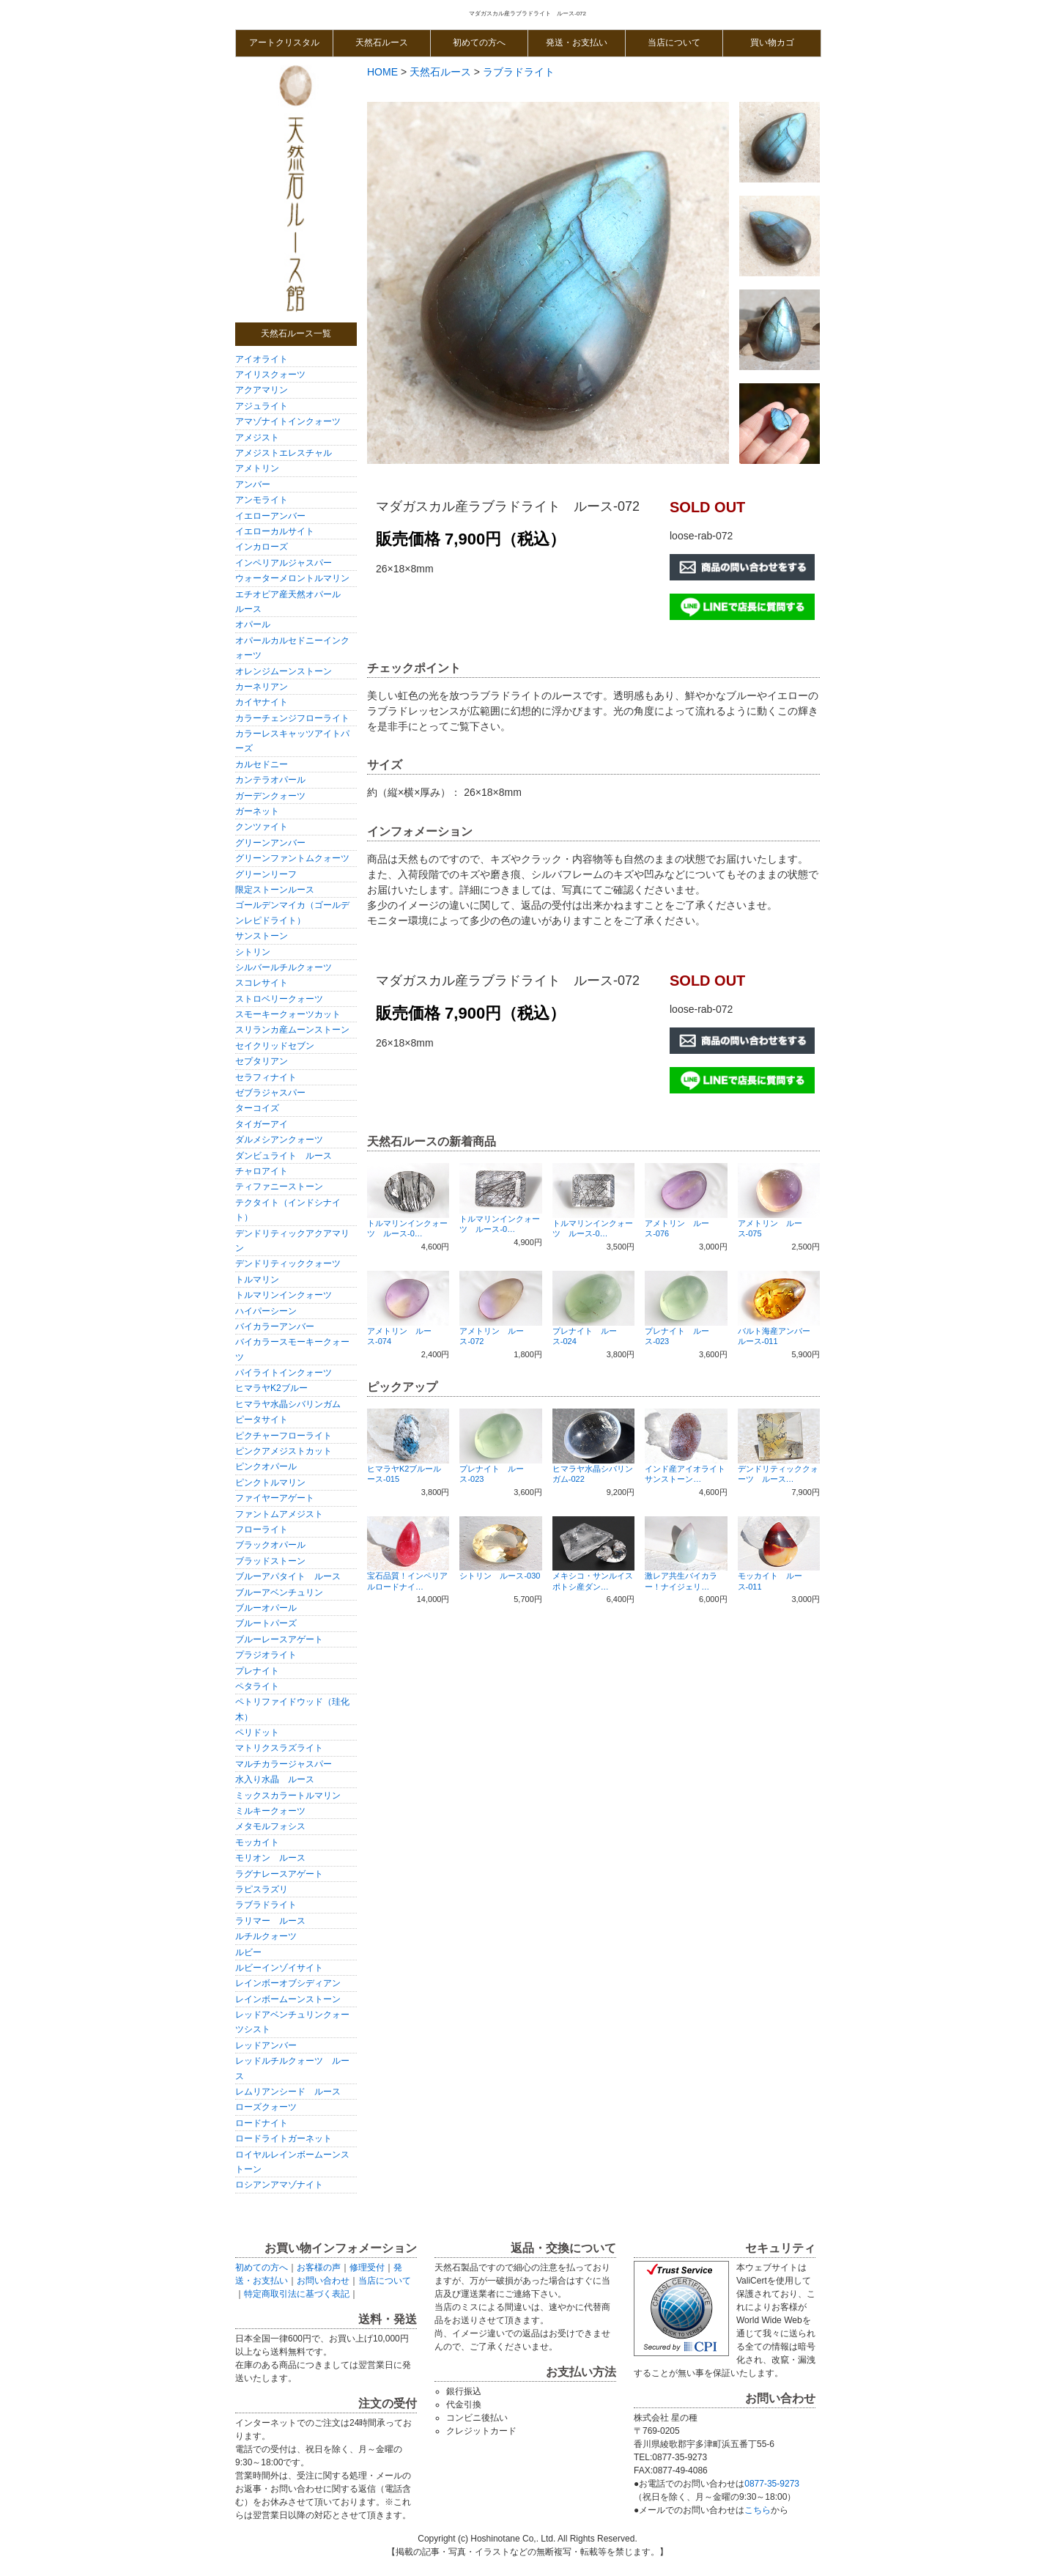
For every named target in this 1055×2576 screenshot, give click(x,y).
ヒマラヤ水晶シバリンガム (288, 1404)
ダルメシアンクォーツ (279, 1139)
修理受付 (367, 2267)
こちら (757, 2510)
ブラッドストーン (270, 1561)
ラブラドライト (266, 1905)
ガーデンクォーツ (270, 796)
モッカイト (257, 1842)
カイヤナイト (261, 702)
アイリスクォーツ (270, 374)
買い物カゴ (772, 42)
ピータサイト (261, 1419)
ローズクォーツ (266, 2107)
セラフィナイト (266, 1077)
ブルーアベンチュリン (279, 1592)
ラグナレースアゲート (279, 1874)
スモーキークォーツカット (288, 1014)
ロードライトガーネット (283, 2138)
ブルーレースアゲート (279, 1639)
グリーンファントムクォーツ (292, 858)
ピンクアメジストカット (283, 1451)
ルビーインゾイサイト (279, 1968)
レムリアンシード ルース (288, 2091)
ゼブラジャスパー (270, 1093)
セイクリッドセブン (274, 1046)
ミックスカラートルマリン (288, 1795)
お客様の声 (319, 2267)
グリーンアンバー (270, 843)
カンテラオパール (270, 780)
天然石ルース (381, 42)
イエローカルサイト (274, 531)
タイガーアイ (261, 1124)
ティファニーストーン (279, 1186)
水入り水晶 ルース (274, 1779)
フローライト (261, 1529)
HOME (382, 72)
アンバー (252, 484)
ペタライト (257, 1686)
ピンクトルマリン (270, 1482)
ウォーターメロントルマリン (292, 578)
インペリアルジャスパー (283, 563)
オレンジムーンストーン (283, 671)
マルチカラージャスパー (283, 1764)
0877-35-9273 (771, 2484)
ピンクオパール (266, 1466)
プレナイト (257, 1671)
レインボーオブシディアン (288, 1983)
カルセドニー (261, 764)
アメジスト (257, 437)
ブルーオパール (266, 1608)
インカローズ (261, 547)
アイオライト (261, 359)
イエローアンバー (270, 516)
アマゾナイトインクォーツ (288, 421)
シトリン (252, 952)
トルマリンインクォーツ (283, 1295)
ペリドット (257, 1732)
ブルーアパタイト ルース (288, 1576)
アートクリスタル (284, 42)
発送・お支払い (576, 42)
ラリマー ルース (270, 1921)
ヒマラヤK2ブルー (271, 1388)
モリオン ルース (270, 1858)
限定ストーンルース (274, 890)
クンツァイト (261, 827)
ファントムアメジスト (279, 1514)
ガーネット (257, 811)
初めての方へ (479, 42)
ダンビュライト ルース (283, 1156)
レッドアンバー (266, 2045)
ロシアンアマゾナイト (279, 2185)
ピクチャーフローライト (283, 1436)
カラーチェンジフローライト (292, 718)
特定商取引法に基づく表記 (296, 2294)
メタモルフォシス (270, 1826)
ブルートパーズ (266, 1623)
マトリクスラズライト (279, 1748)
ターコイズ (257, 1108)
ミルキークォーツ (270, 1811)
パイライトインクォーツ (283, 1373)
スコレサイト (261, 983)
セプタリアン (261, 1061)
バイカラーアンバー (274, 1326)
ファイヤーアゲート (274, 1498)
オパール (252, 624)
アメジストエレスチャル (283, 453)
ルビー (248, 1952)
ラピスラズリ (261, 1889)
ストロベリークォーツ (279, 999)
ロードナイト (261, 2123)
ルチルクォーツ (266, 1936)
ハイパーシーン (266, 1311)
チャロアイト (261, 1171)
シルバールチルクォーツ (283, 967)
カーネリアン (266, 687)
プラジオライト (266, 1655)
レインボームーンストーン (288, 1999)
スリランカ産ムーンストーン (292, 1030)
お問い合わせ (323, 2281)
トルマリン (257, 1279)
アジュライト (261, 406)
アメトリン (257, 468)
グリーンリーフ (266, 874)
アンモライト (261, 500)
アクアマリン (261, 390)
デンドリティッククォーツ (288, 1263)
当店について (674, 42)
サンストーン (261, 936)
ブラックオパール (270, 1545)
